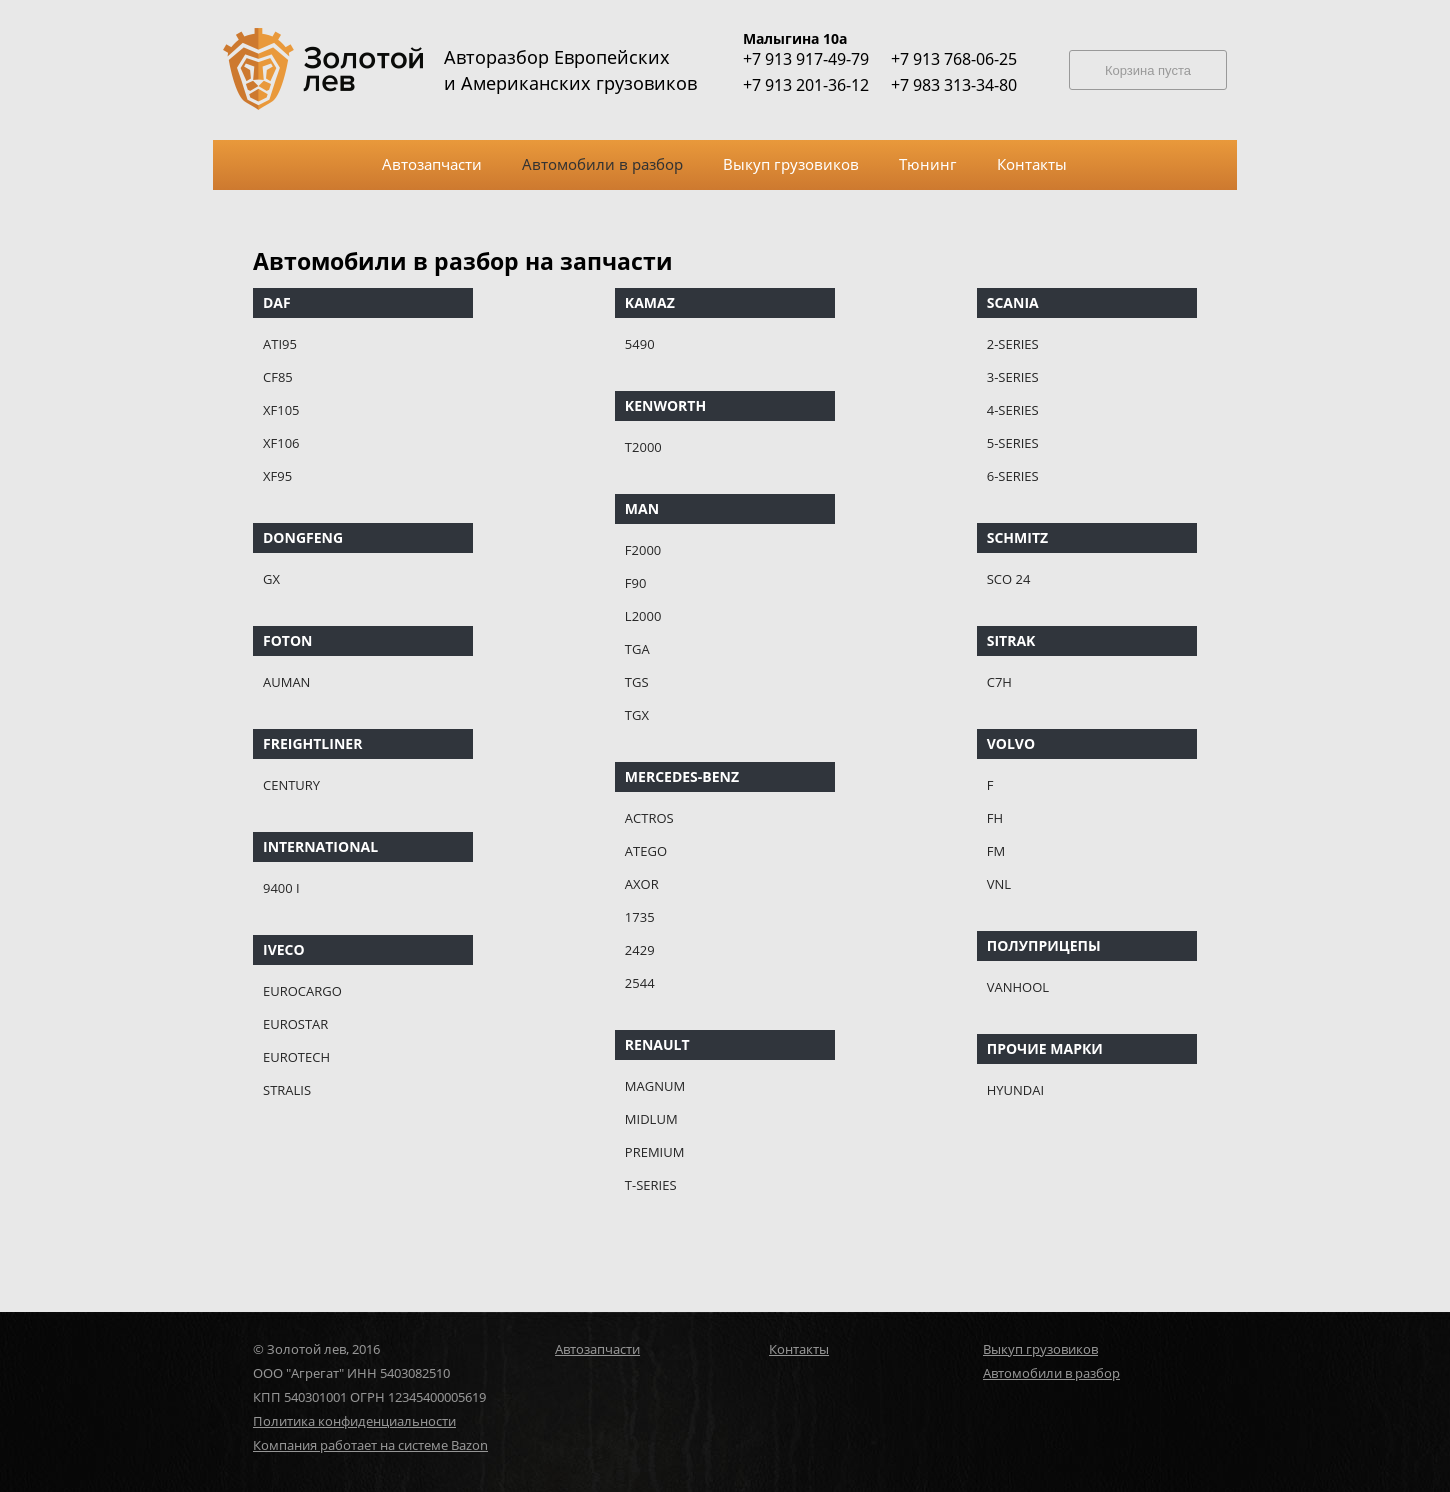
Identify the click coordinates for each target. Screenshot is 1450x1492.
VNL (999, 884)
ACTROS (649, 818)
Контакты (799, 1349)
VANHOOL (1018, 987)
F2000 (643, 550)
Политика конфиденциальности (354, 1421)
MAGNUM (655, 1086)
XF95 (277, 476)
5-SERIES (1013, 443)
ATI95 (280, 344)
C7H (999, 682)
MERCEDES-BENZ (682, 776)
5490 (640, 344)
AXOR (642, 884)
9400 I (281, 888)
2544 (640, 983)
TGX (637, 715)
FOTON (287, 640)
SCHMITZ (1017, 537)
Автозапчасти (597, 1349)
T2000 (643, 447)
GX (271, 579)
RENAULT (657, 1044)
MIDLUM (651, 1119)
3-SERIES (1013, 377)
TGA (637, 649)
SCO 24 (1009, 579)
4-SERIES (1013, 410)
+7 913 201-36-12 (806, 85)
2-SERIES (1013, 344)
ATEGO (646, 851)
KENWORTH (665, 405)
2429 (640, 950)
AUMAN (286, 682)
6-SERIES (1013, 476)
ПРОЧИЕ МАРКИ (1045, 1048)
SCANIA (1013, 302)
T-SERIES (651, 1185)
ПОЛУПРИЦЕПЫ (1044, 945)
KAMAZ (650, 302)
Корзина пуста (1148, 70)
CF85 (278, 377)
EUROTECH (296, 1057)
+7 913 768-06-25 (954, 59)
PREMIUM (655, 1152)
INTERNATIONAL (320, 846)
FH (995, 818)
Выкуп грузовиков (1040, 1349)
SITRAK (1011, 640)
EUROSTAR (295, 1024)
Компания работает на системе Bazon (370, 1445)
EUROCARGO (302, 991)
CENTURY (291, 785)
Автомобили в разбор (1051, 1373)
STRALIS (287, 1090)
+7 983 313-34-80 (954, 85)
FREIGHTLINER (312, 743)
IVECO (284, 949)
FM (996, 851)
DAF (277, 302)
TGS (637, 682)
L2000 (643, 616)
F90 (636, 583)
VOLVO (1011, 743)
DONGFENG (303, 537)
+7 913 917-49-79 (806, 59)
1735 (640, 917)
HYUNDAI (1015, 1090)
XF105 (281, 410)
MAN (642, 508)
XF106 (281, 443)
